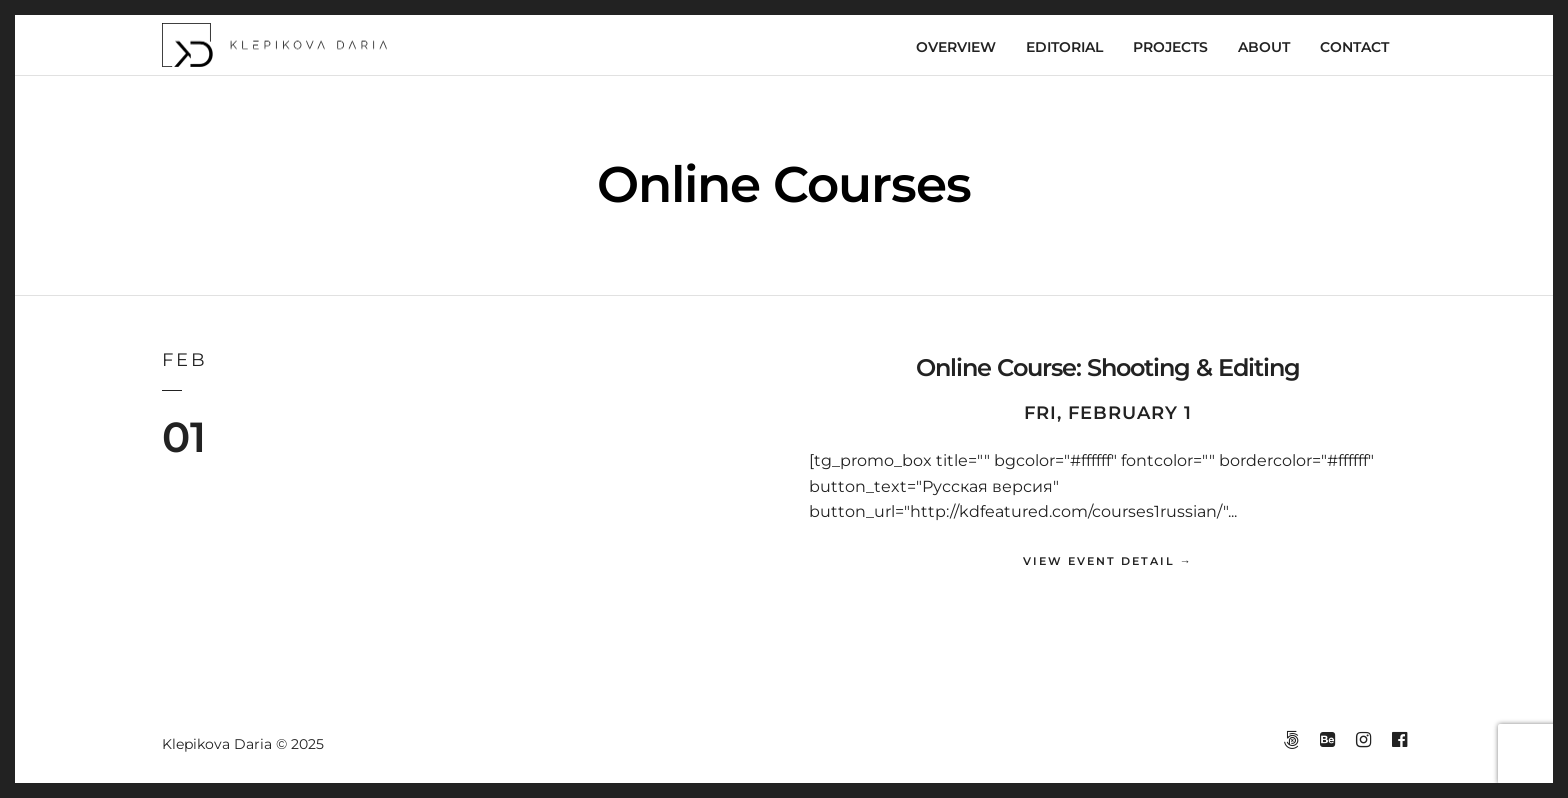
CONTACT (1354, 47)
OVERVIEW (956, 47)
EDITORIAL (1064, 47)
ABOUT (1264, 47)
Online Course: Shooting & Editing (1108, 367)
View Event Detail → (1108, 561)
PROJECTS (1170, 47)
